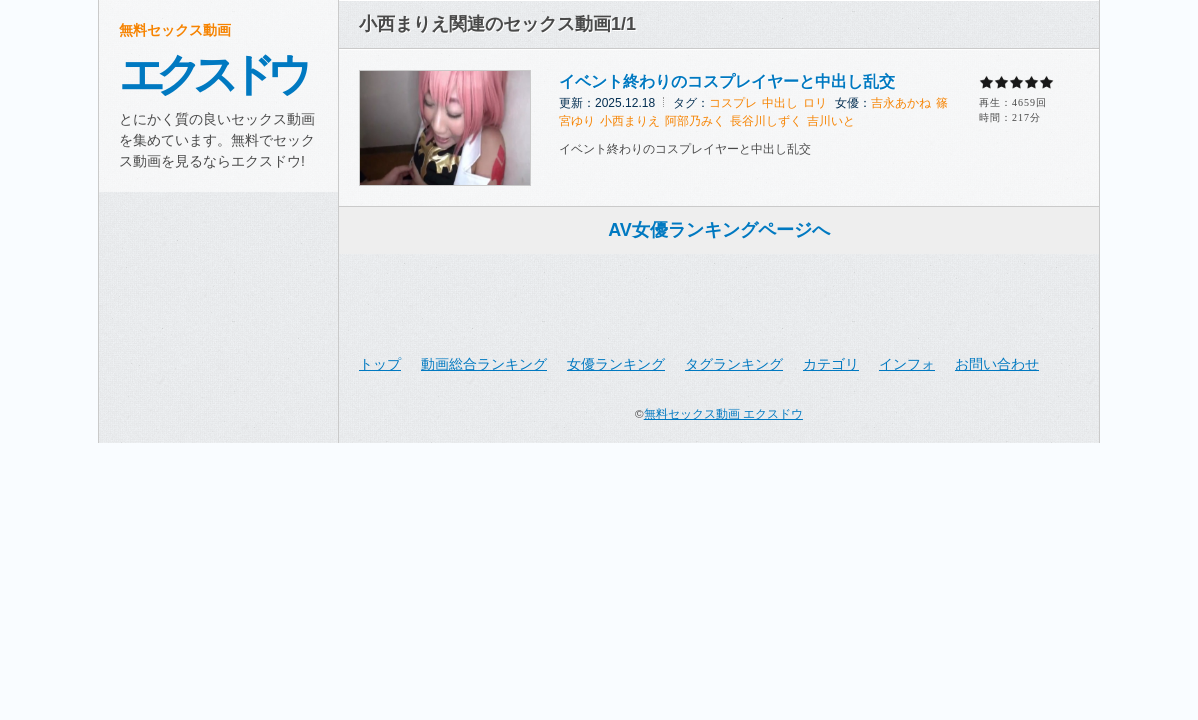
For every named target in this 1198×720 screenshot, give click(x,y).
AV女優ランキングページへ (719, 230)
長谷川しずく (766, 121)
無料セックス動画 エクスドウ (723, 413)
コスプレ (733, 103)
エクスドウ (211, 74)
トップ (380, 364)
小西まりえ (630, 121)
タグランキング (734, 364)
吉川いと (831, 121)
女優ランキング (616, 364)
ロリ (815, 103)
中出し (780, 103)
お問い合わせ (997, 364)
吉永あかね (901, 103)
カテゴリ (831, 364)
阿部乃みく (695, 121)
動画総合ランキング (484, 364)
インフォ (907, 364)
